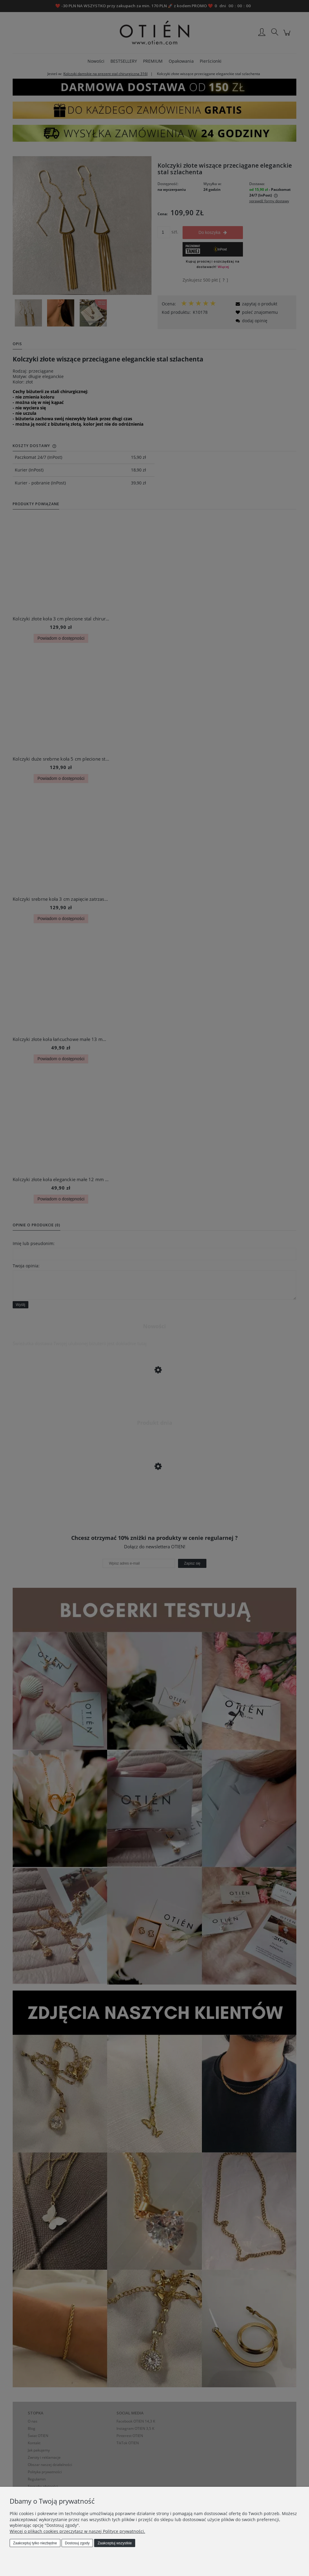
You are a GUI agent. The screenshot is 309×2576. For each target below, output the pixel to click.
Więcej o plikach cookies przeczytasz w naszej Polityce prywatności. (77, 2531)
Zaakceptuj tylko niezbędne (35, 2543)
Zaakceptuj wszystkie (114, 2543)
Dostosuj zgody (77, 2543)
